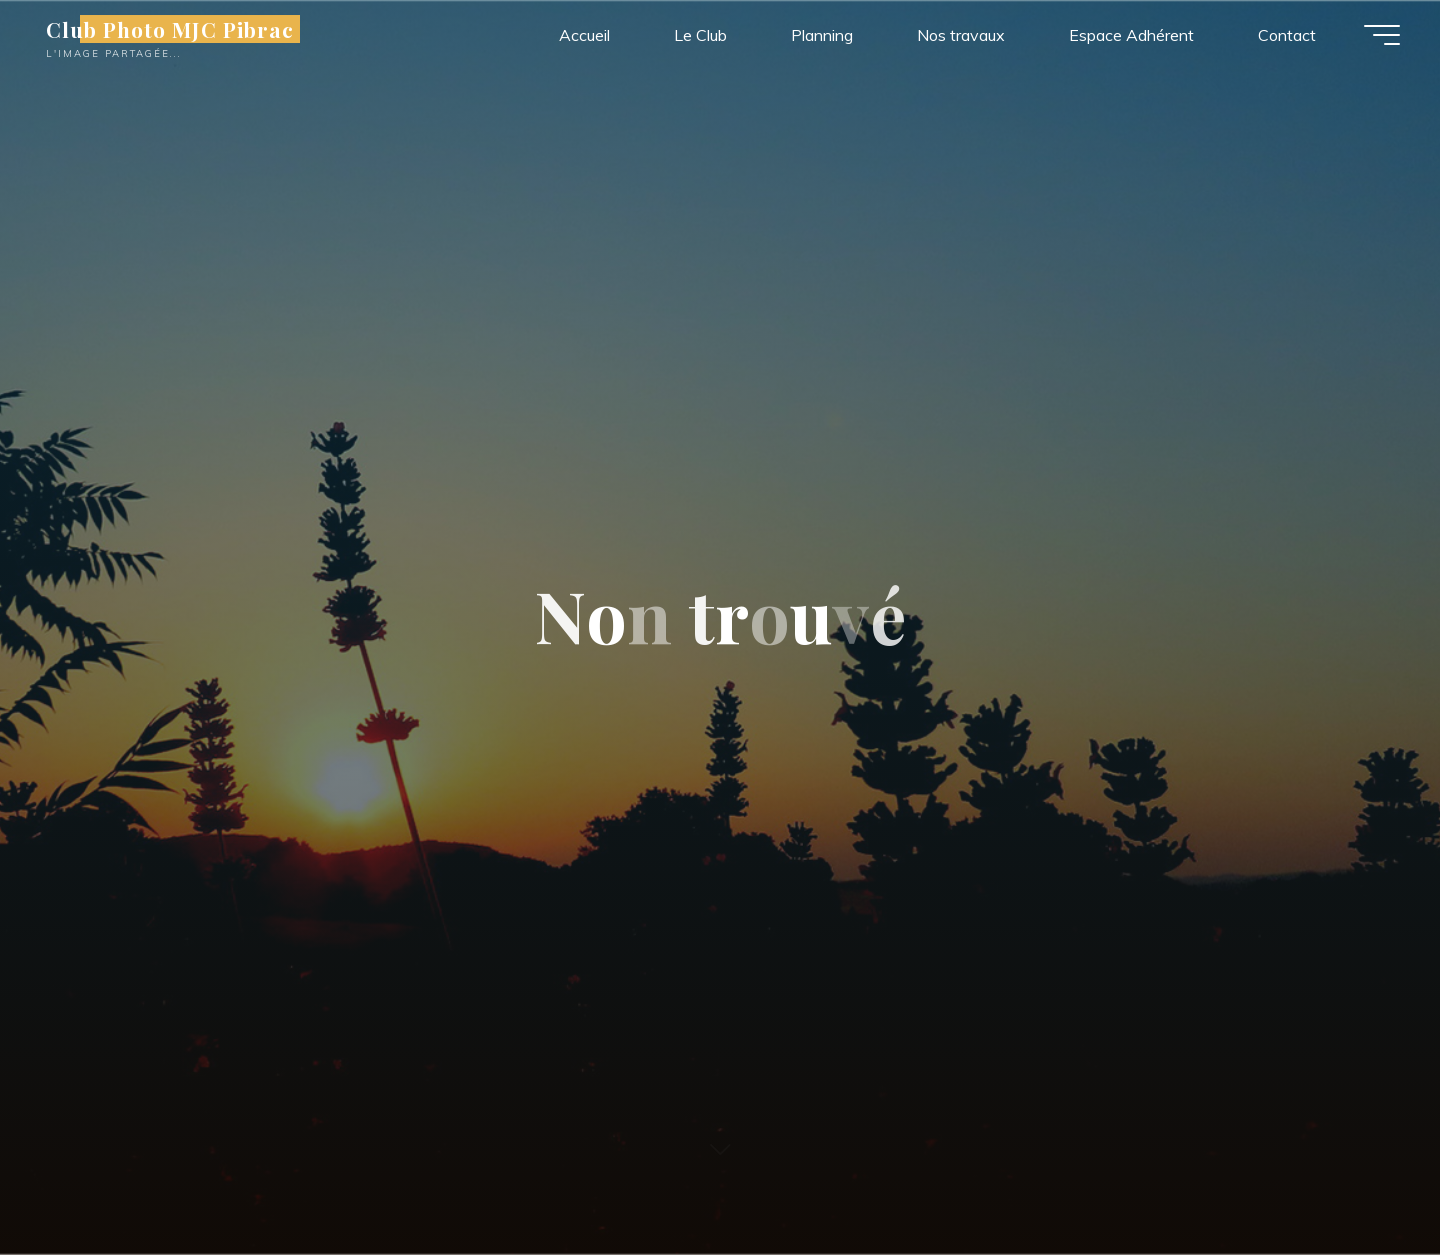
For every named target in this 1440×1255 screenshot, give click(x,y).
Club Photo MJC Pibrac (170, 29)
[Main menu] (1382, 35)
